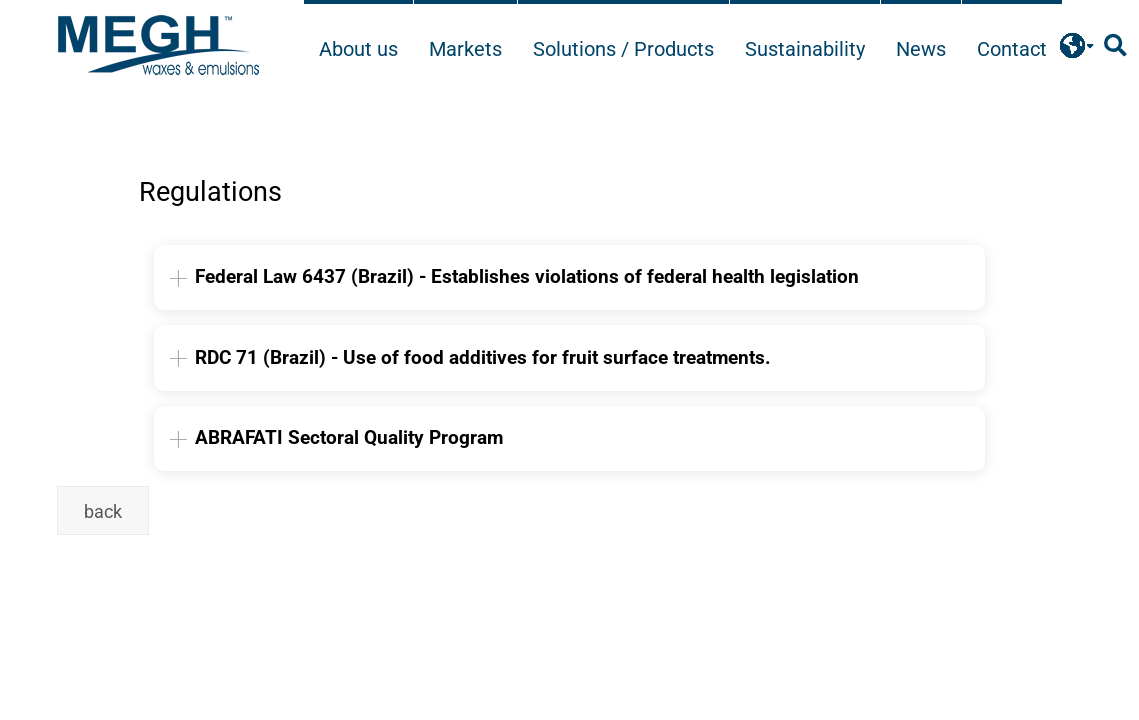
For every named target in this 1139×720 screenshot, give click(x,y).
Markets (465, 49)
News (921, 49)
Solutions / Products (623, 49)
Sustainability (805, 49)
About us (358, 49)
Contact (1012, 49)
